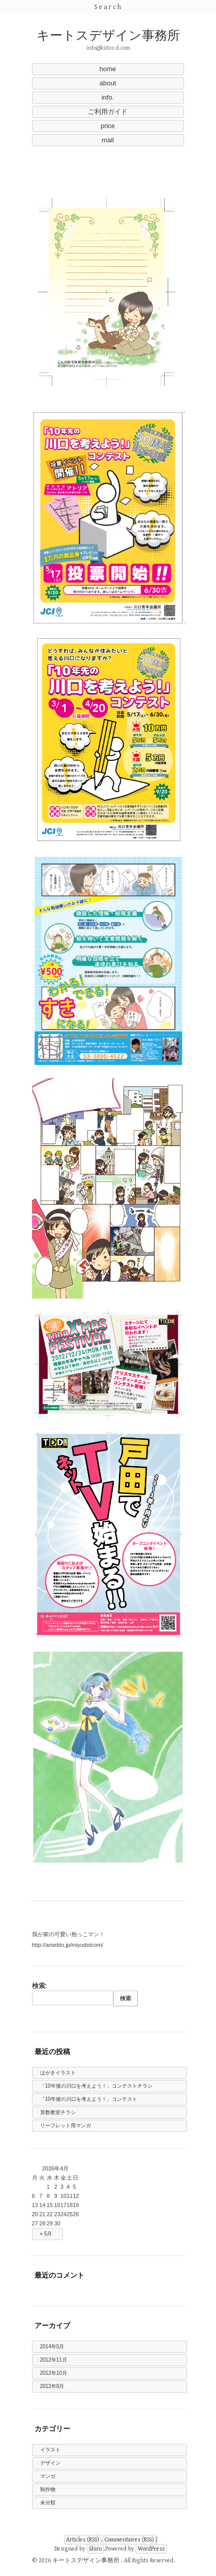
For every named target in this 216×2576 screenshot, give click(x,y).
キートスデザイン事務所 (108, 35)
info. (108, 97)
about (108, 83)
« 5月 (46, 2234)
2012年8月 (52, 2386)
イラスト (50, 2450)
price (108, 126)
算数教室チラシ (58, 2112)
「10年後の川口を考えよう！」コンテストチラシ (96, 2086)
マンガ (47, 2476)
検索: (39, 1986)
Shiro (95, 2549)
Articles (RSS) (82, 2539)
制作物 (47, 2489)
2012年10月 (53, 2373)
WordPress (151, 2549)
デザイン (50, 2463)
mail (108, 140)
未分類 (47, 2502)
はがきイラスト (58, 2072)
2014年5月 (52, 2346)
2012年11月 (53, 2360)
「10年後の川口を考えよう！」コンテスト (88, 2099)
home (108, 69)
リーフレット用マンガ (65, 2125)
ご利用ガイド (108, 111)
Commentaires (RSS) (129, 2539)
